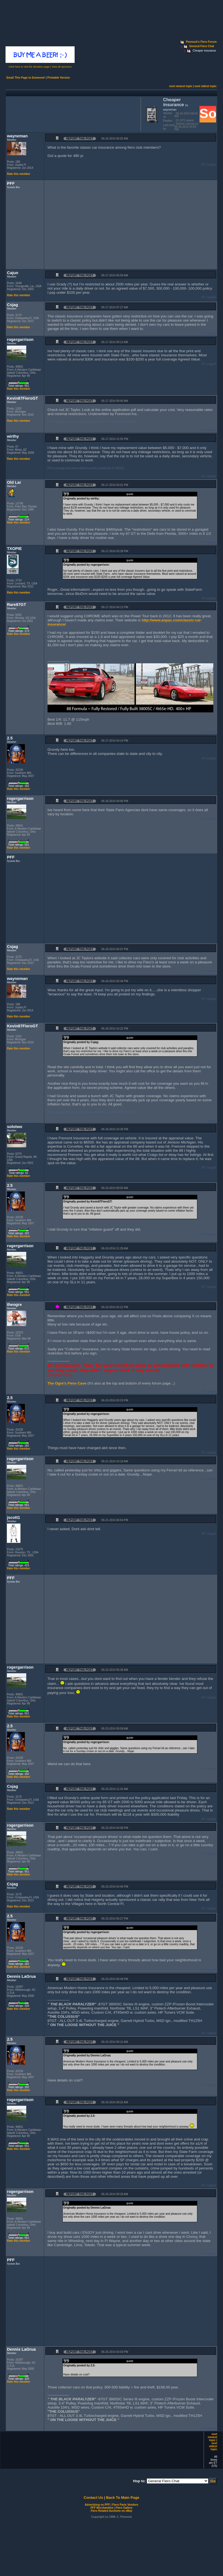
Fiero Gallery (124, 2507)
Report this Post (79, 138)
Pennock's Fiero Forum (201, 41)
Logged (211, 164)
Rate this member (18, 173)
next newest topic (180, 86)
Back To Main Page (122, 2497)
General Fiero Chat (201, 46)
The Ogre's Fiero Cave (67, 1383)
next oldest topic (205, 86)
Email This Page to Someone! (25, 77)
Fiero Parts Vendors (125, 2504)
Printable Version (58, 77)
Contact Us (93, 2497)
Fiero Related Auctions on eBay (111, 2510)
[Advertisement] (72, 113)
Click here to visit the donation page (29, 66)
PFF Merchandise (101, 2507)
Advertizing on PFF (97, 2504)
